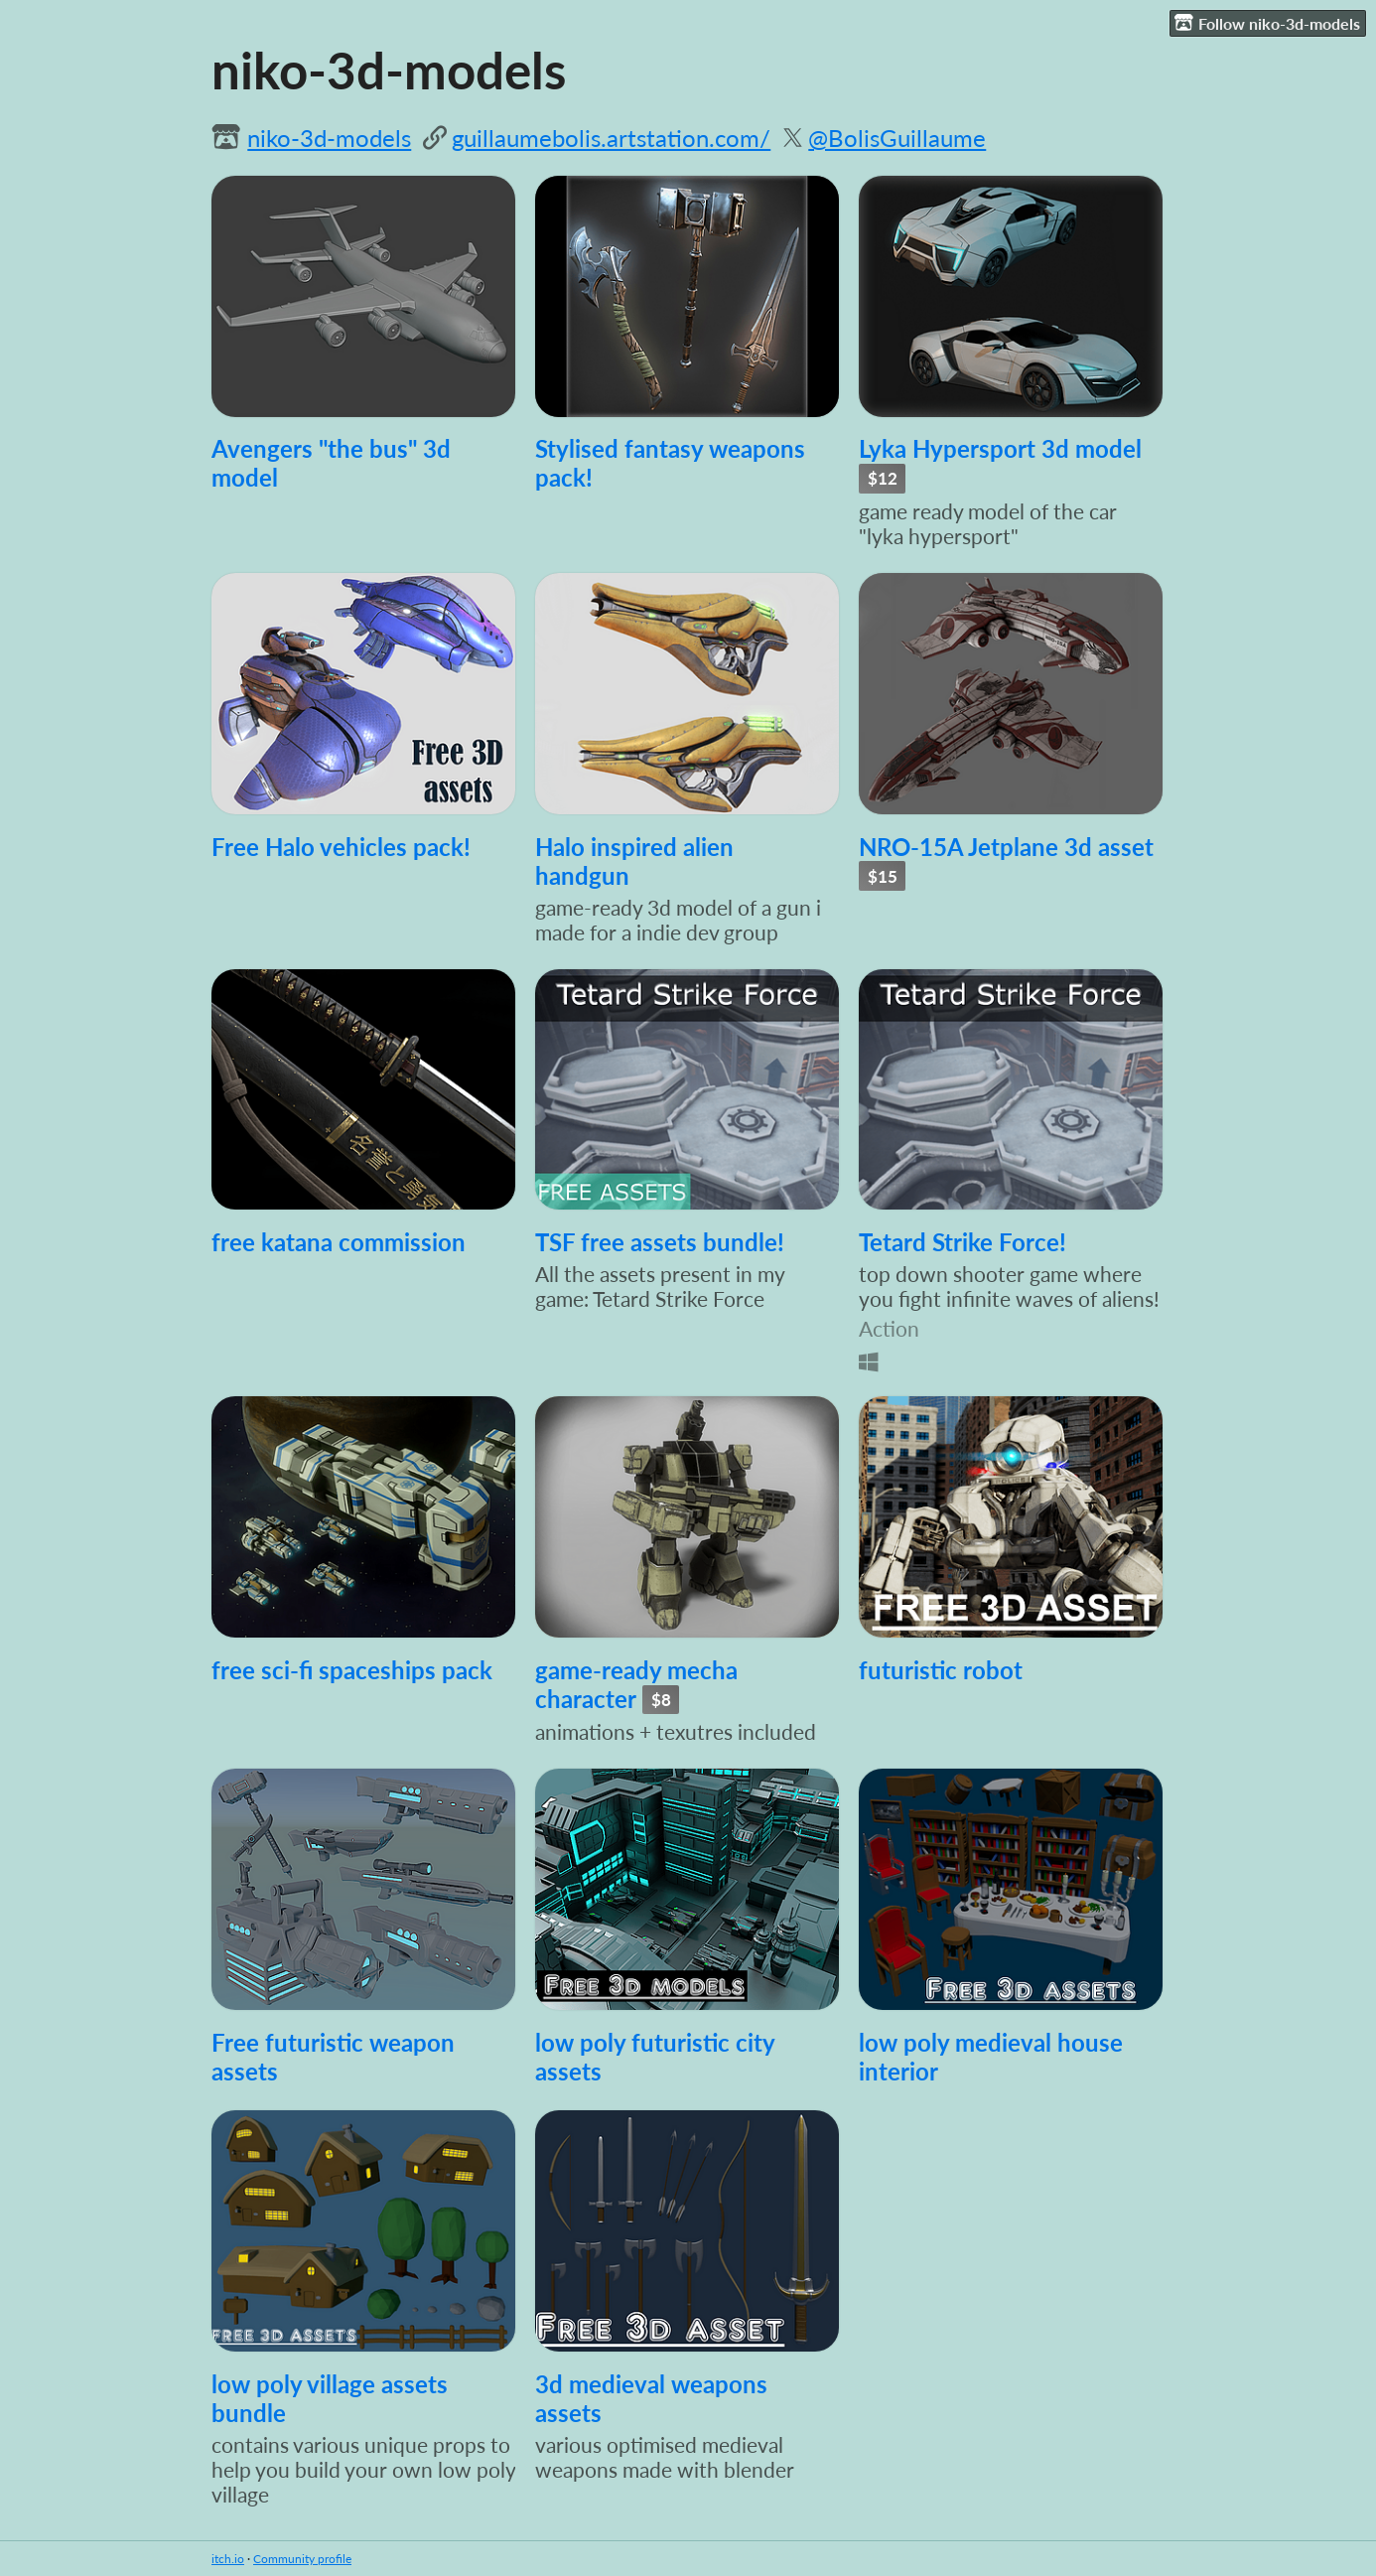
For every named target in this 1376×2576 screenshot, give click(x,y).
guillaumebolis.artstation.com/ (611, 137)
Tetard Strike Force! (962, 1241)
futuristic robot (941, 1669)
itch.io (227, 2558)
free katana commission (338, 1241)
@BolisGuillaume (897, 137)
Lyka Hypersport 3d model (1000, 448)
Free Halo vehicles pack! (341, 846)
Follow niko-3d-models (1267, 23)
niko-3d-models (329, 137)
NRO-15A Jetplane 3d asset (1006, 846)
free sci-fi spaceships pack (351, 1669)
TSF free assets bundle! (659, 1241)
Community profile (302, 2558)
